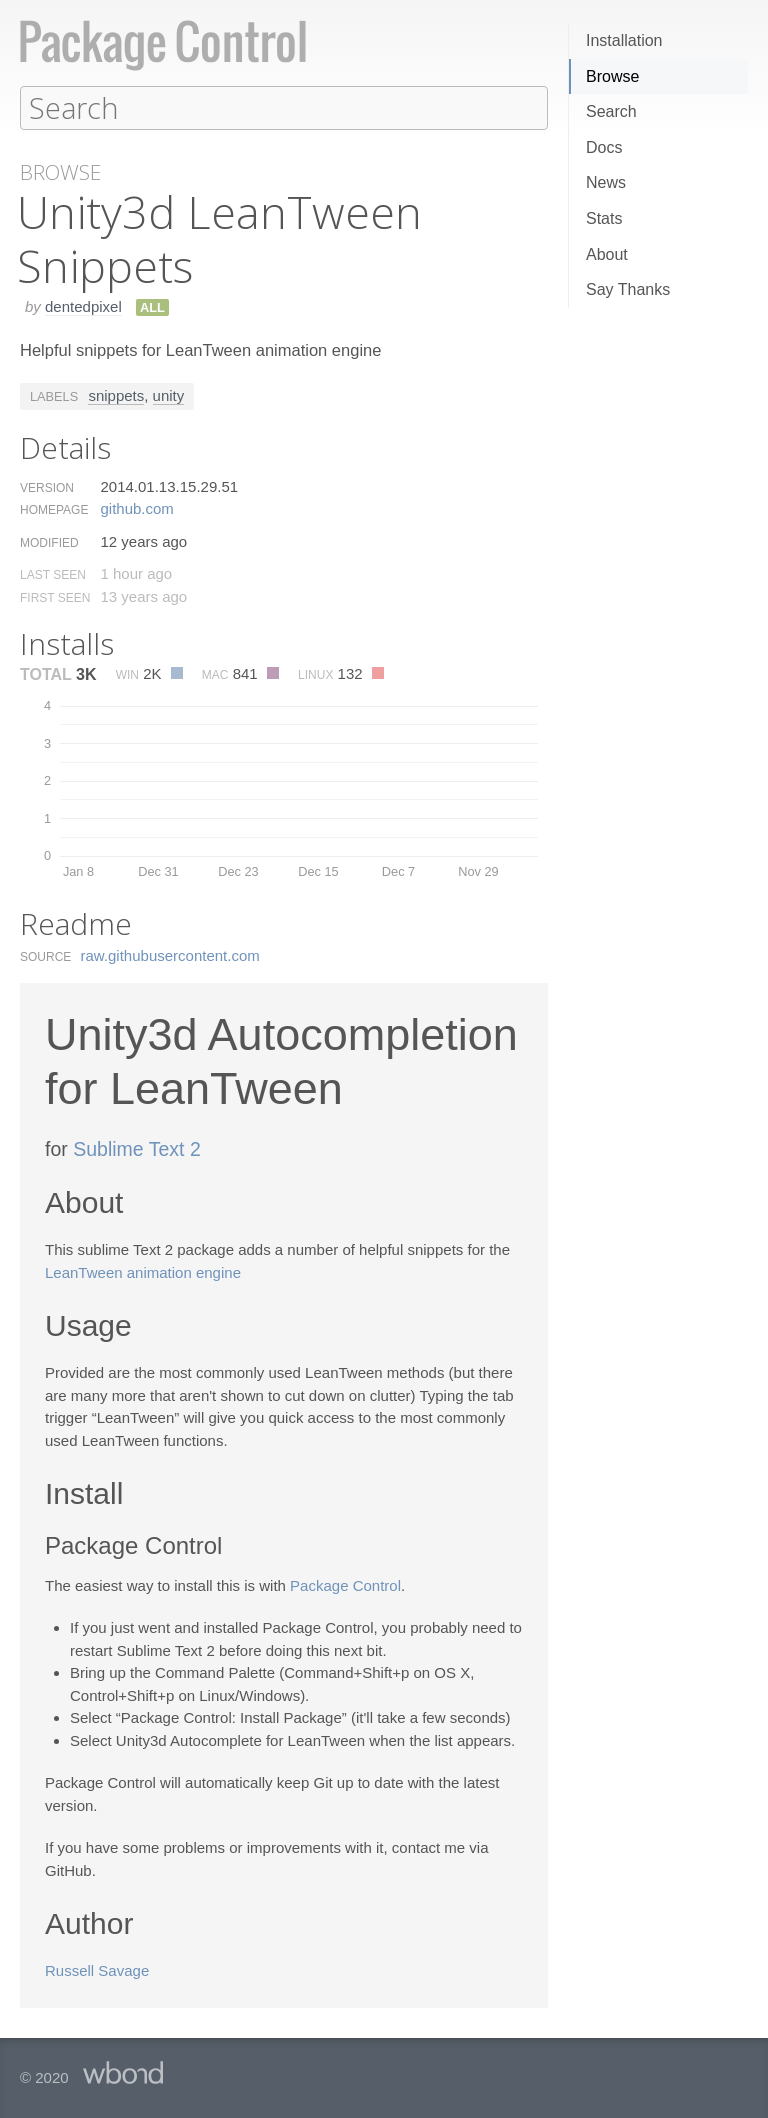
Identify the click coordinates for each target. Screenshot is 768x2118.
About (607, 254)
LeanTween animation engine (143, 1271)
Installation (624, 40)
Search (611, 111)
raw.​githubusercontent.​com (170, 954)
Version (47, 487)
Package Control (345, 1584)
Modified (49, 542)
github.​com (136, 507)
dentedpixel (83, 305)
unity (169, 394)
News (606, 182)
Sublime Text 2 (137, 1148)
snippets (116, 394)
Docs (604, 147)
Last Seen (53, 574)
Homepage (54, 509)
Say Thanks (628, 289)
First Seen (55, 597)
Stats (604, 218)
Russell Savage (97, 1969)
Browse (612, 76)
